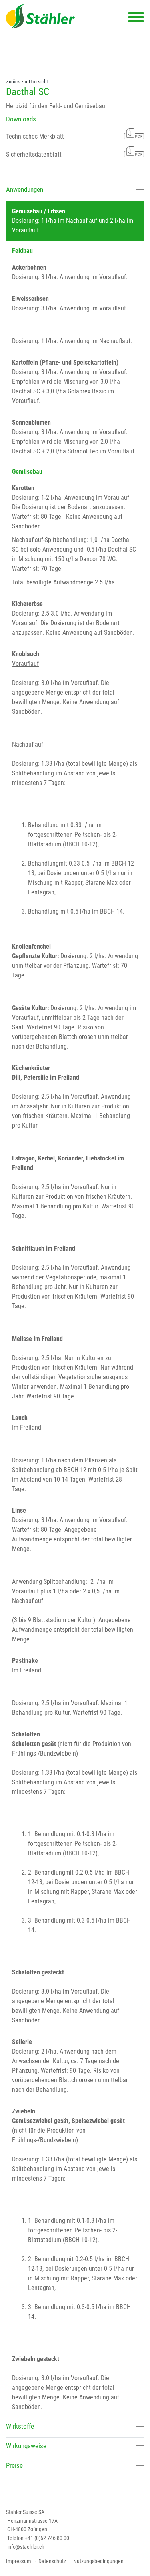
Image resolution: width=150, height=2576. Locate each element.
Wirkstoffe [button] (75, 2426)
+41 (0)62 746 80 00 (47, 2538)
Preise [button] (75, 2465)
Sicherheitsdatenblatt (75, 152)
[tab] (75, 191)
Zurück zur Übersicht (27, 82)
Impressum (18, 2561)
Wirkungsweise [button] (75, 2446)
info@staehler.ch (25, 2547)
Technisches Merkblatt (75, 134)
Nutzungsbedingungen (98, 2561)
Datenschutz (52, 2561)
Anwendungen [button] (75, 189)
